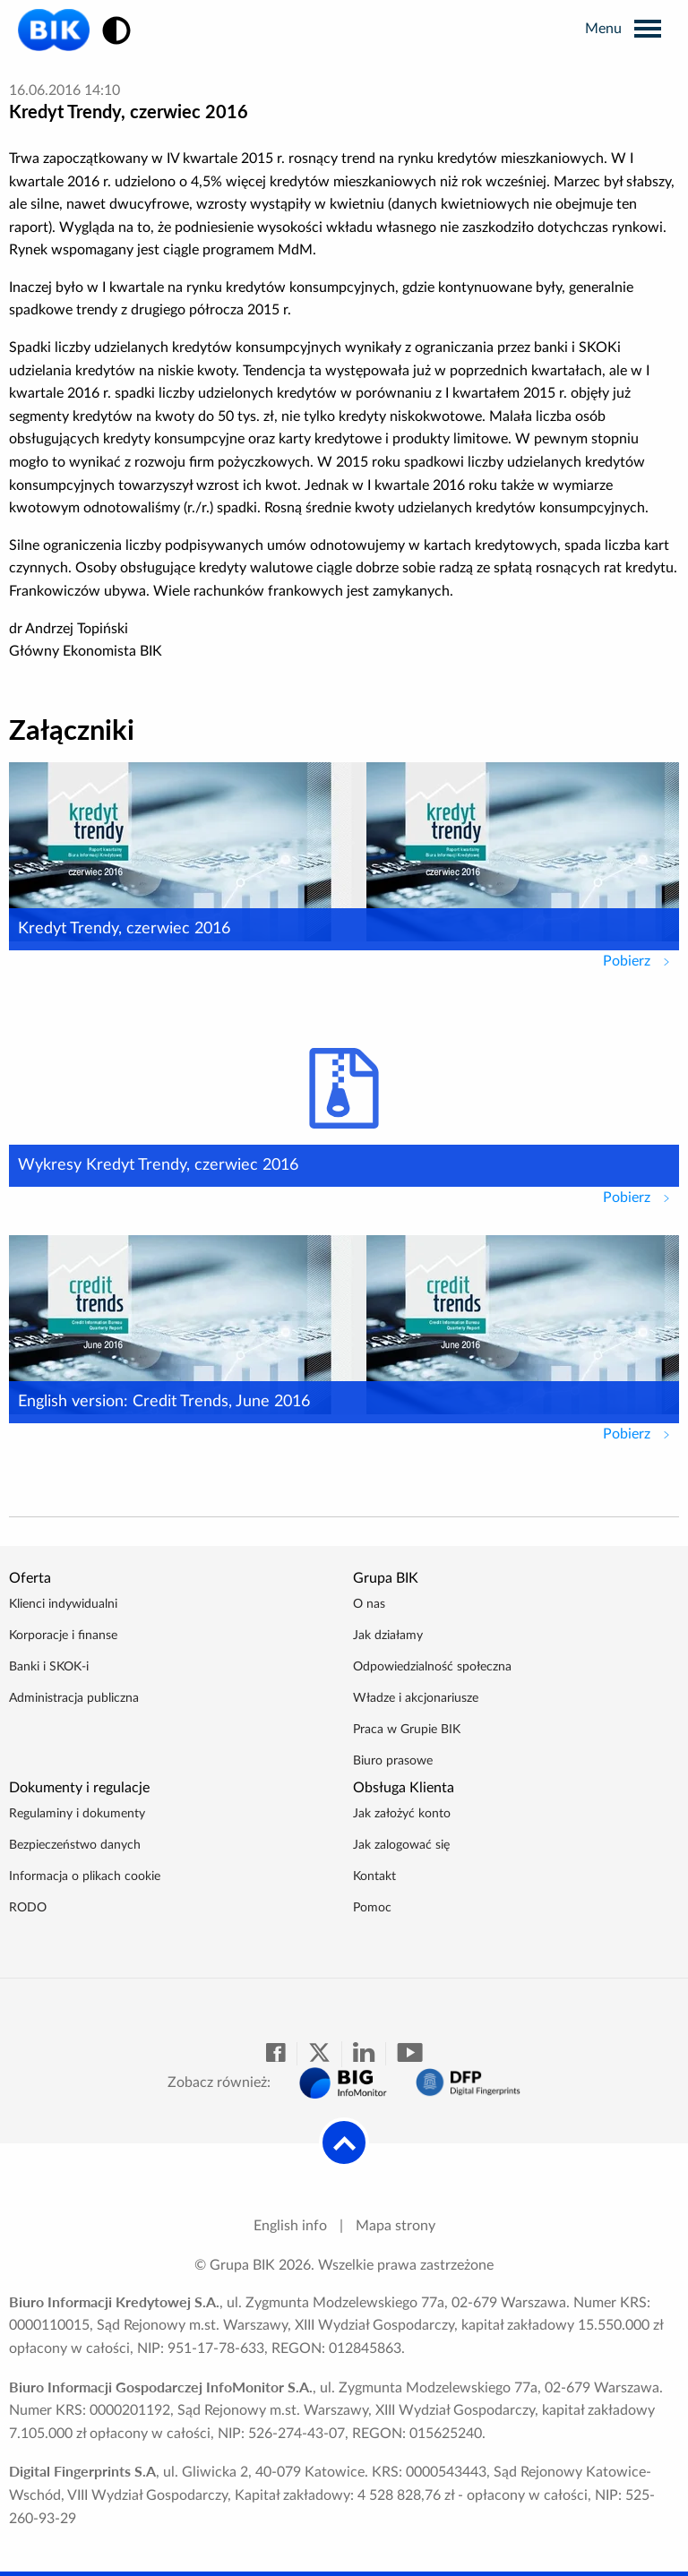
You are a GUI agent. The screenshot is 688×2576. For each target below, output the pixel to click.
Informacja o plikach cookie (84, 1876)
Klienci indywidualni (63, 1604)
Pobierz (641, 959)
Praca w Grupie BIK (406, 1729)
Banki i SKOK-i (49, 1667)
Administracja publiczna (74, 1698)
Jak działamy (388, 1635)
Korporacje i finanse (63, 1635)
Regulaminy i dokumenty (77, 1813)
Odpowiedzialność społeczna (432, 1667)
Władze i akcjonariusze (415, 1698)
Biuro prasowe (393, 1761)
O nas (369, 1604)
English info (290, 2226)
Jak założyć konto (402, 1813)
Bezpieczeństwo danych (75, 1845)
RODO (28, 1908)
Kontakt (374, 1876)
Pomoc (372, 1908)
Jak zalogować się (401, 1845)
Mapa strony (395, 2226)
